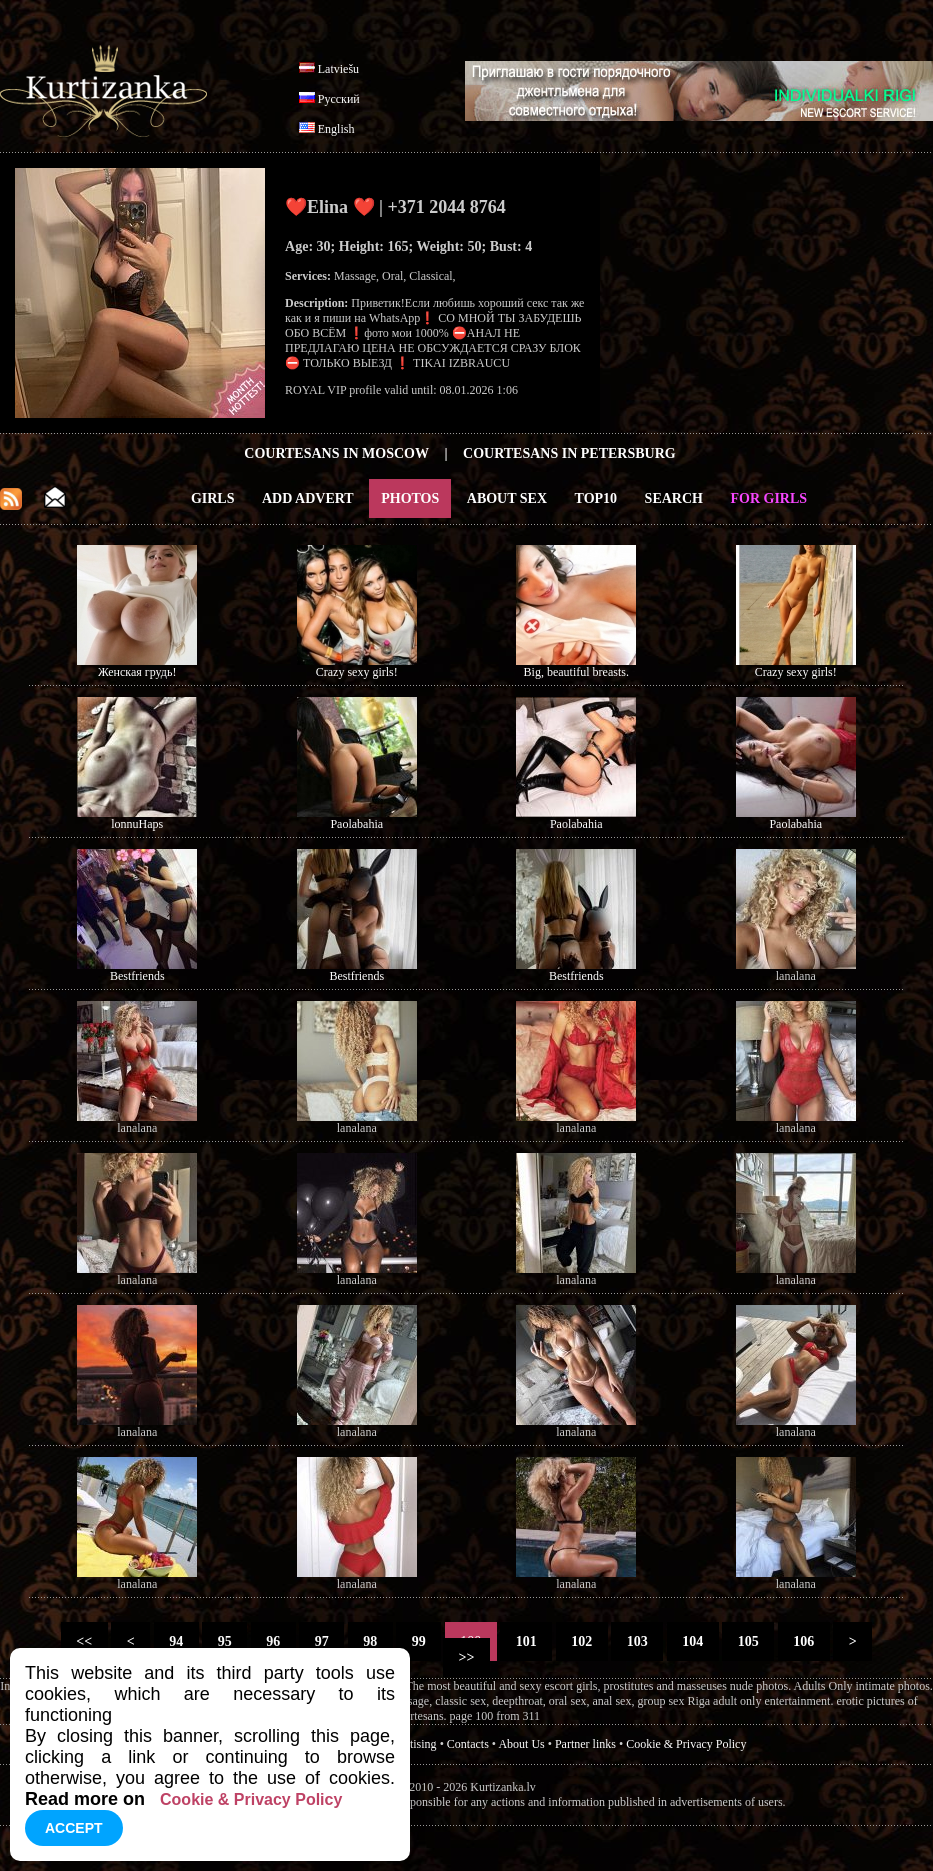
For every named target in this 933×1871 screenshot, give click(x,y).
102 (582, 1641)
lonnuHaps (137, 824)
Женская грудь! (137, 672)
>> (466, 1657)
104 (693, 1641)
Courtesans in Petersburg (569, 453)
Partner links (585, 1744)
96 (273, 1641)
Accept (74, 1828)
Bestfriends (137, 976)
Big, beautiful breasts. (576, 672)
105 (748, 1641)
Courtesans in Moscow (336, 453)
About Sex (507, 498)
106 (804, 1641)
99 (418, 1641)
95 (224, 1641)
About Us (521, 1744)
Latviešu (338, 69)
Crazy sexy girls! (357, 672)
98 (370, 1641)
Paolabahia (356, 824)
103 (637, 1641)
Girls (213, 498)
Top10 (596, 498)
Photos (410, 498)
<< (84, 1641)
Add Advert (308, 498)
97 (321, 1641)
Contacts (468, 1744)
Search (674, 498)
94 (176, 1641)
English (336, 129)
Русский (339, 99)
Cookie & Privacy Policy (686, 1744)
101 (526, 1641)
